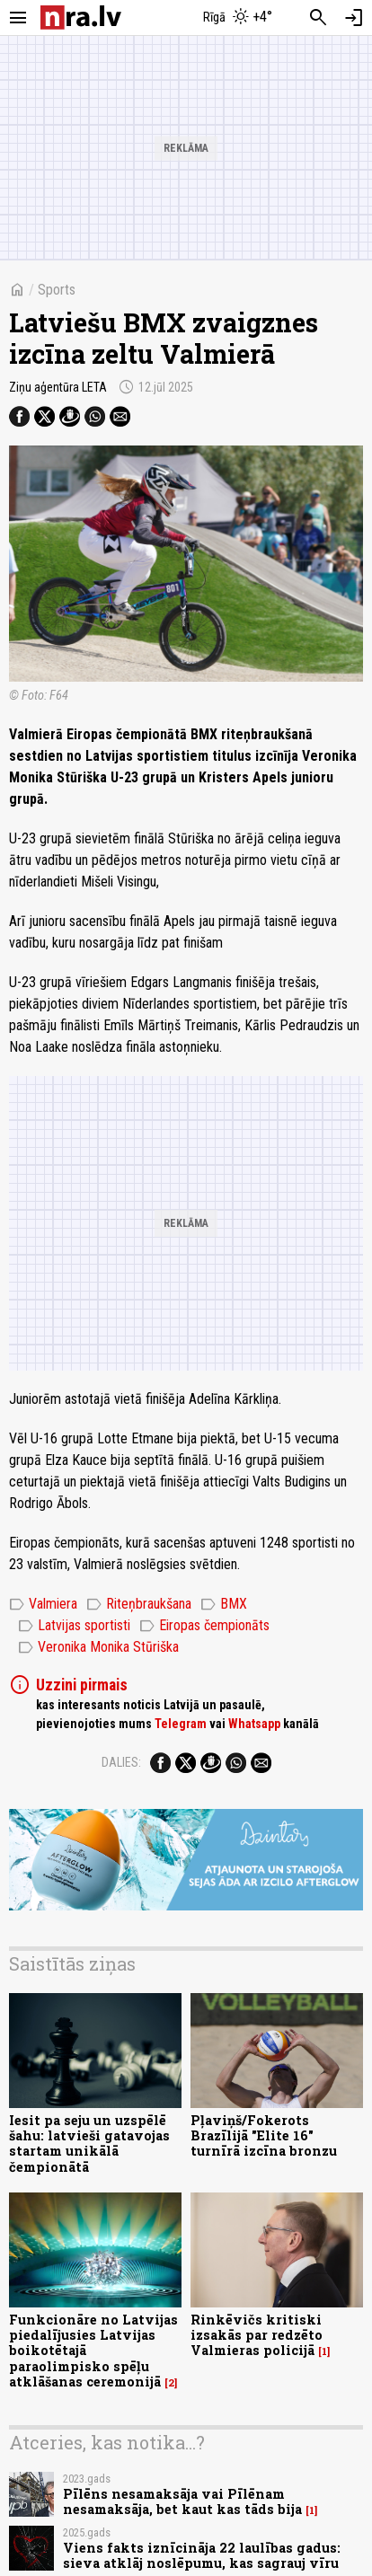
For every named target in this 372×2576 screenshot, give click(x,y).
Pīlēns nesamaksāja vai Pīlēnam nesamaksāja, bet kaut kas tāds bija (182, 2501)
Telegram (181, 1723)
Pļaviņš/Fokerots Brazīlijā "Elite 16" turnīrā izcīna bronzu (263, 2136)
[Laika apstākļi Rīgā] (238, 18)
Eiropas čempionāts (204, 1626)
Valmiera (43, 1604)
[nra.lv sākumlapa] (80, 17)
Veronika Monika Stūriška (98, 1647)
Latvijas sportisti (74, 1626)
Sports (56, 289)
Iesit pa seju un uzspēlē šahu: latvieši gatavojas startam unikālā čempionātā (89, 2143)
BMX (223, 1604)
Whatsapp (254, 1723)
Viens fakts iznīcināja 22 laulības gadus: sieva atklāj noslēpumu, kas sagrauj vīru (202, 2555)
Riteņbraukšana (138, 1604)
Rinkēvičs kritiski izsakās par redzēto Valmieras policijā (256, 2335)
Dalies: (121, 1762)
